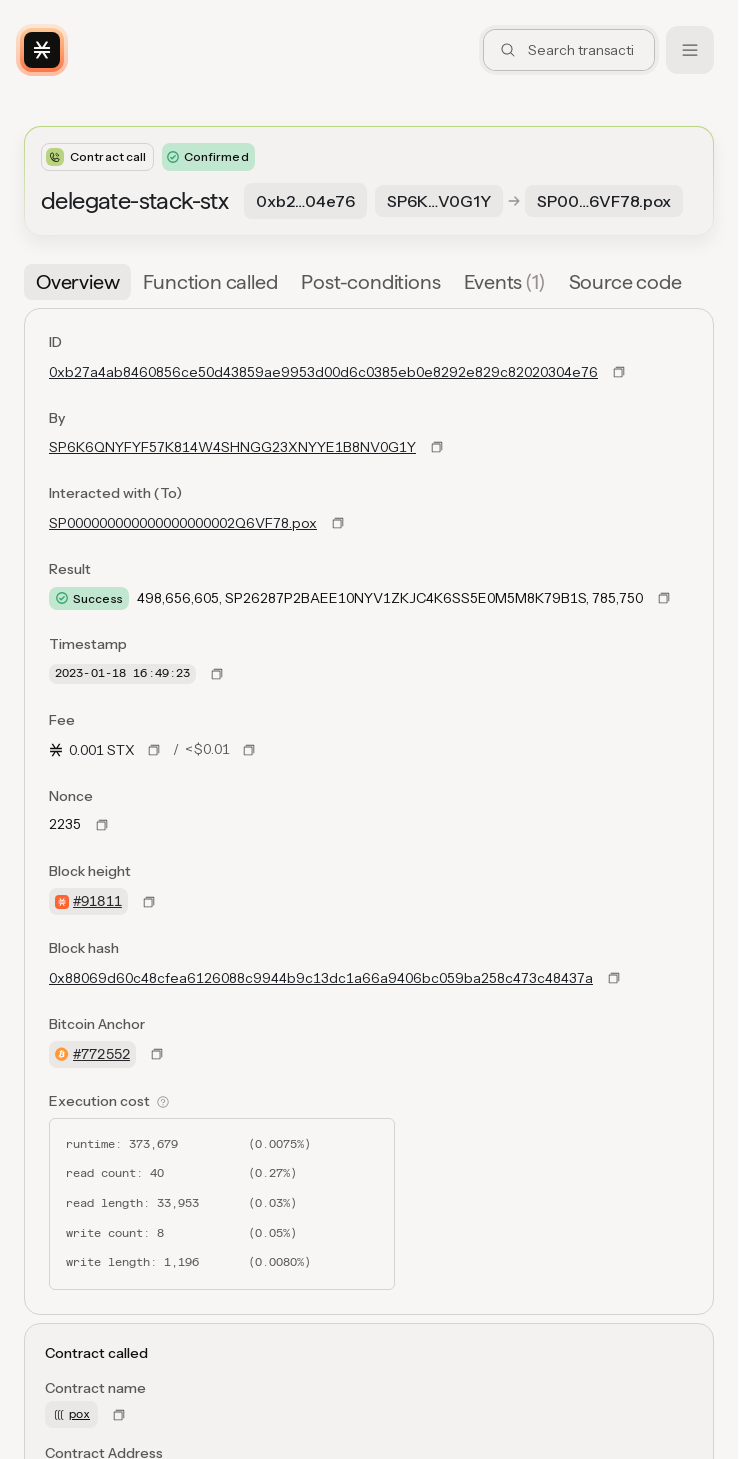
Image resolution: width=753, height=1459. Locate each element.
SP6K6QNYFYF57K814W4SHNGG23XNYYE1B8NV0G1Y (232, 447)
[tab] (77, 282)
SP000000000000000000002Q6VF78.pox (183, 523)
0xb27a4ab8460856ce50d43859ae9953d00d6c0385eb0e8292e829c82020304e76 (323, 372)
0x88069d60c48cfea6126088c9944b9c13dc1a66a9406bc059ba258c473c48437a (321, 978)
